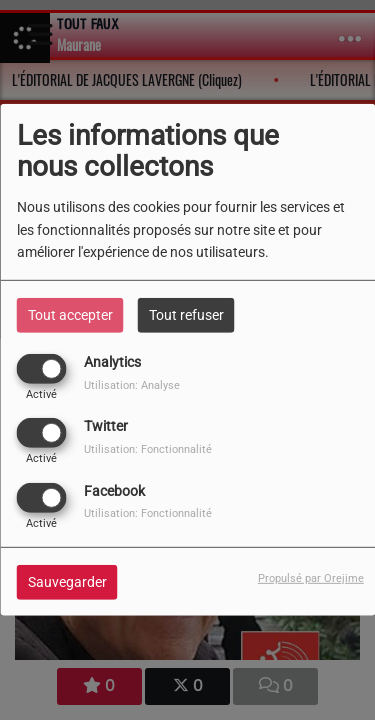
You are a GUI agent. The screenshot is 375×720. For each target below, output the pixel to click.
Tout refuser (186, 315)
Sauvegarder (67, 581)
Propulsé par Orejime (311, 577)
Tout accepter (70, 315)
